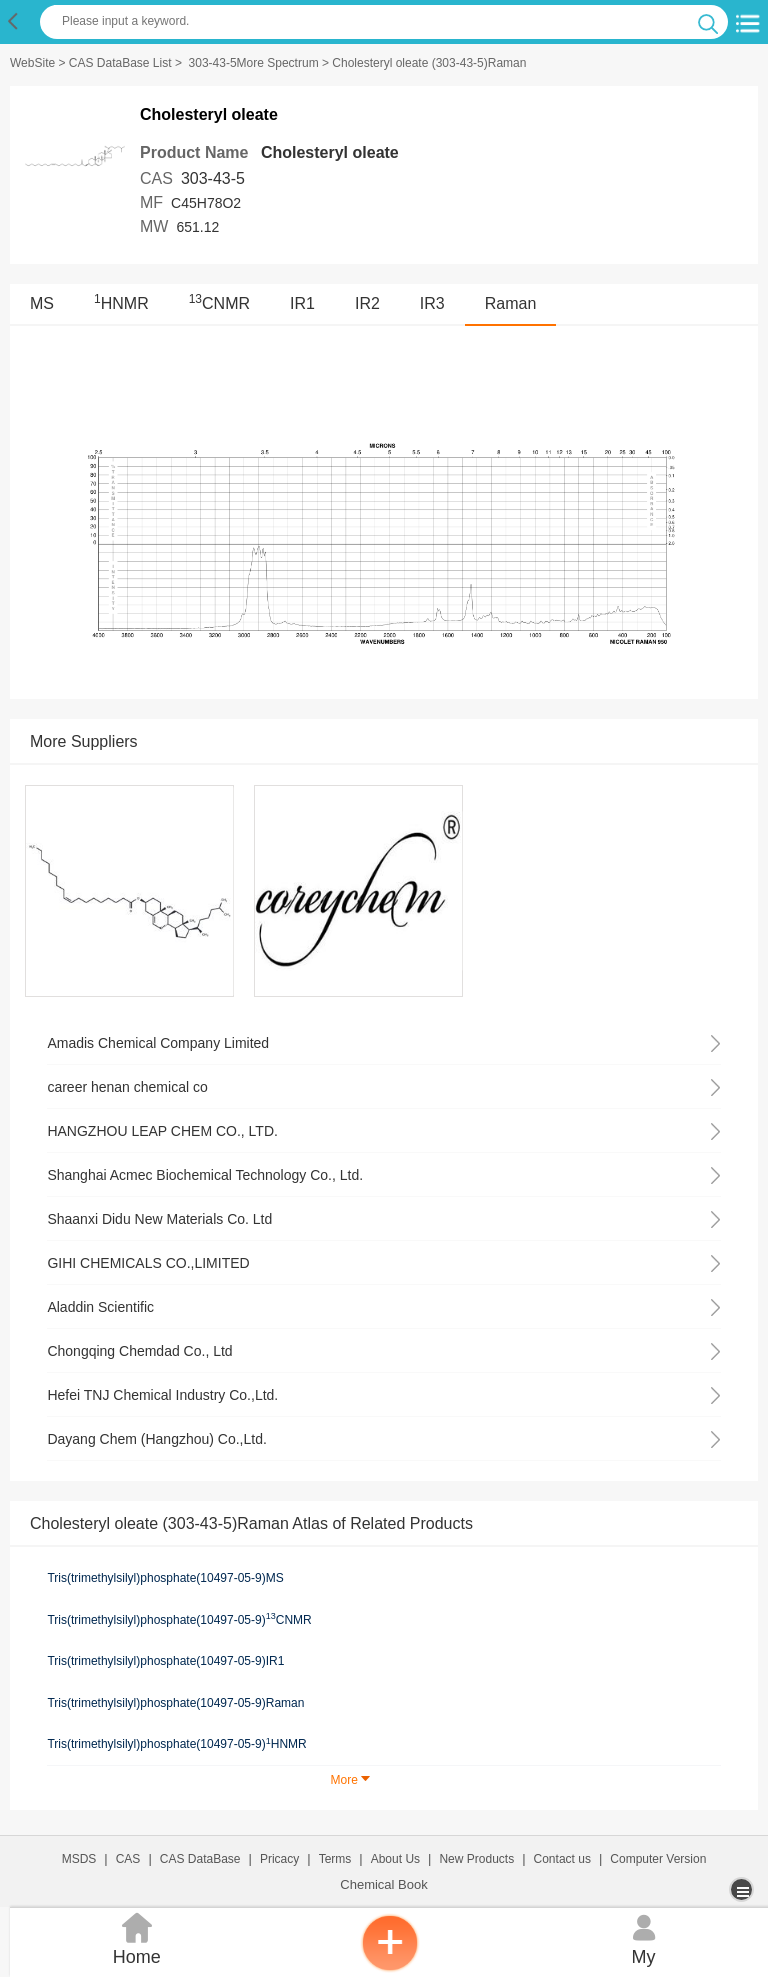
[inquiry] (390, 1967)
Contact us (562, 1859)
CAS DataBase (200, 1859)
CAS (128, 1859)
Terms (335, 1859)
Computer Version (658, 1859)
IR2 (367, 303)
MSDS (79, 1859)
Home (136, 1937)
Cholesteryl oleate (330, 152)
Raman (511, 303)
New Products (476, 1859)
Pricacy (279, 1859)
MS (42, 303)
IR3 (432, 303)
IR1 (302, 303)
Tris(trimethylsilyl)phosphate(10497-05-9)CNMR (179, 1619)
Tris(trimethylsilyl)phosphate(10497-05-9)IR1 (165, 1661)
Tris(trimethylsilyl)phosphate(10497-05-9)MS (165, 1578)
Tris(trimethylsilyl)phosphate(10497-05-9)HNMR (176, 1744)
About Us (395, 1859)
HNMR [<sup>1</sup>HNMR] (121, 303)
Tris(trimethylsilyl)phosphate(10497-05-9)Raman (175, 1703)
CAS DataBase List (120, 63)
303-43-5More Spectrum (254, 63)
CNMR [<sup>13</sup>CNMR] (219, 303)
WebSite (32, 63)
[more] (743, 1889)
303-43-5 (213, 178)
